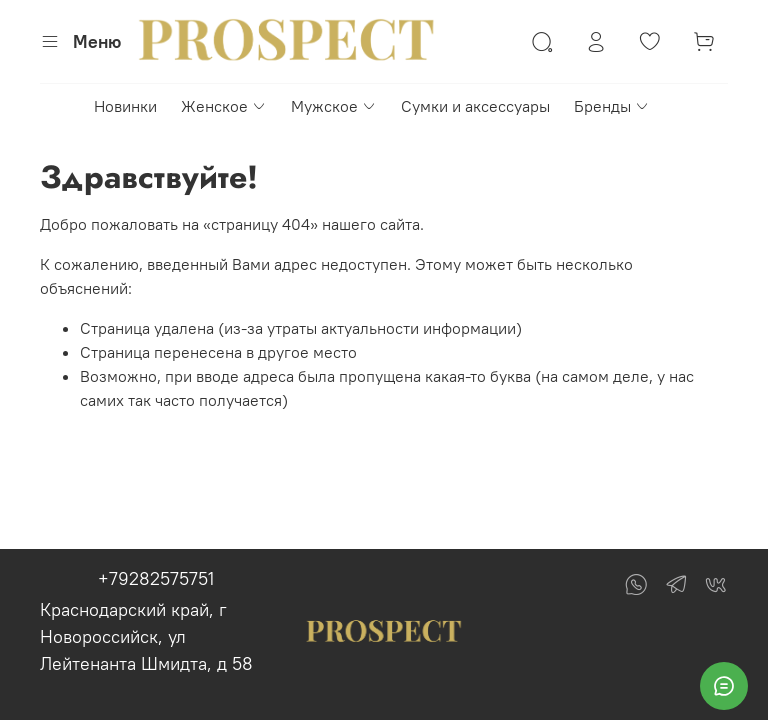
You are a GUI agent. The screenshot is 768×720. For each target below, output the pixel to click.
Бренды (612, 106)
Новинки (125, 106)
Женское (224, 106)
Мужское (334, 106)
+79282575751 (156, 578)
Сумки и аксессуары (475, 106)
